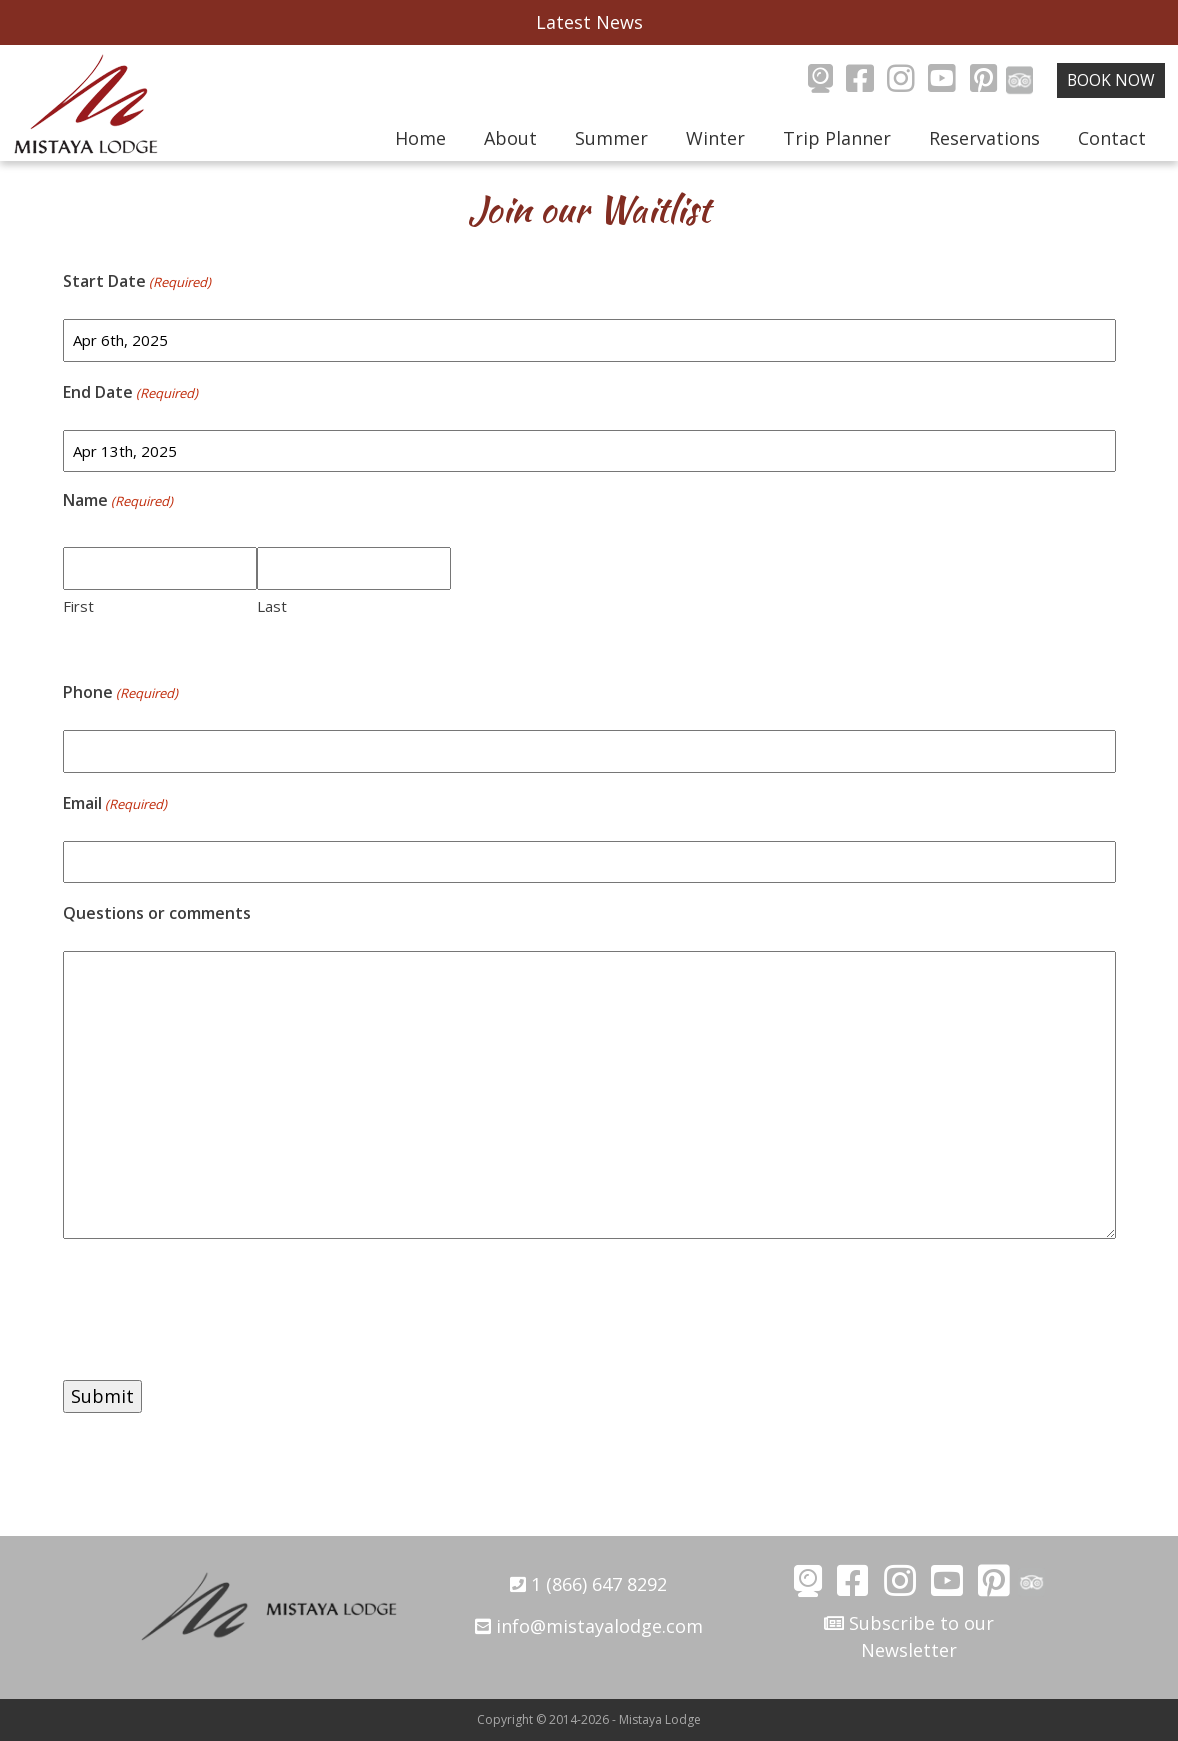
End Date (130, 392)
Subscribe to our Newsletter (909, 1636)
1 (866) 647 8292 (588, 1584)
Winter (715, 138)
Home (420, 138)
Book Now (1111, 80)
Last (272, 606)
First (78, 606)
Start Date (137, 281)
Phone (120, 692)
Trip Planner (837, 138)
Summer (611, 138)
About (510, 138)
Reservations (984, 138)
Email (115, 803)
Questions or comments (157, 913)
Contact (1112, 138)
